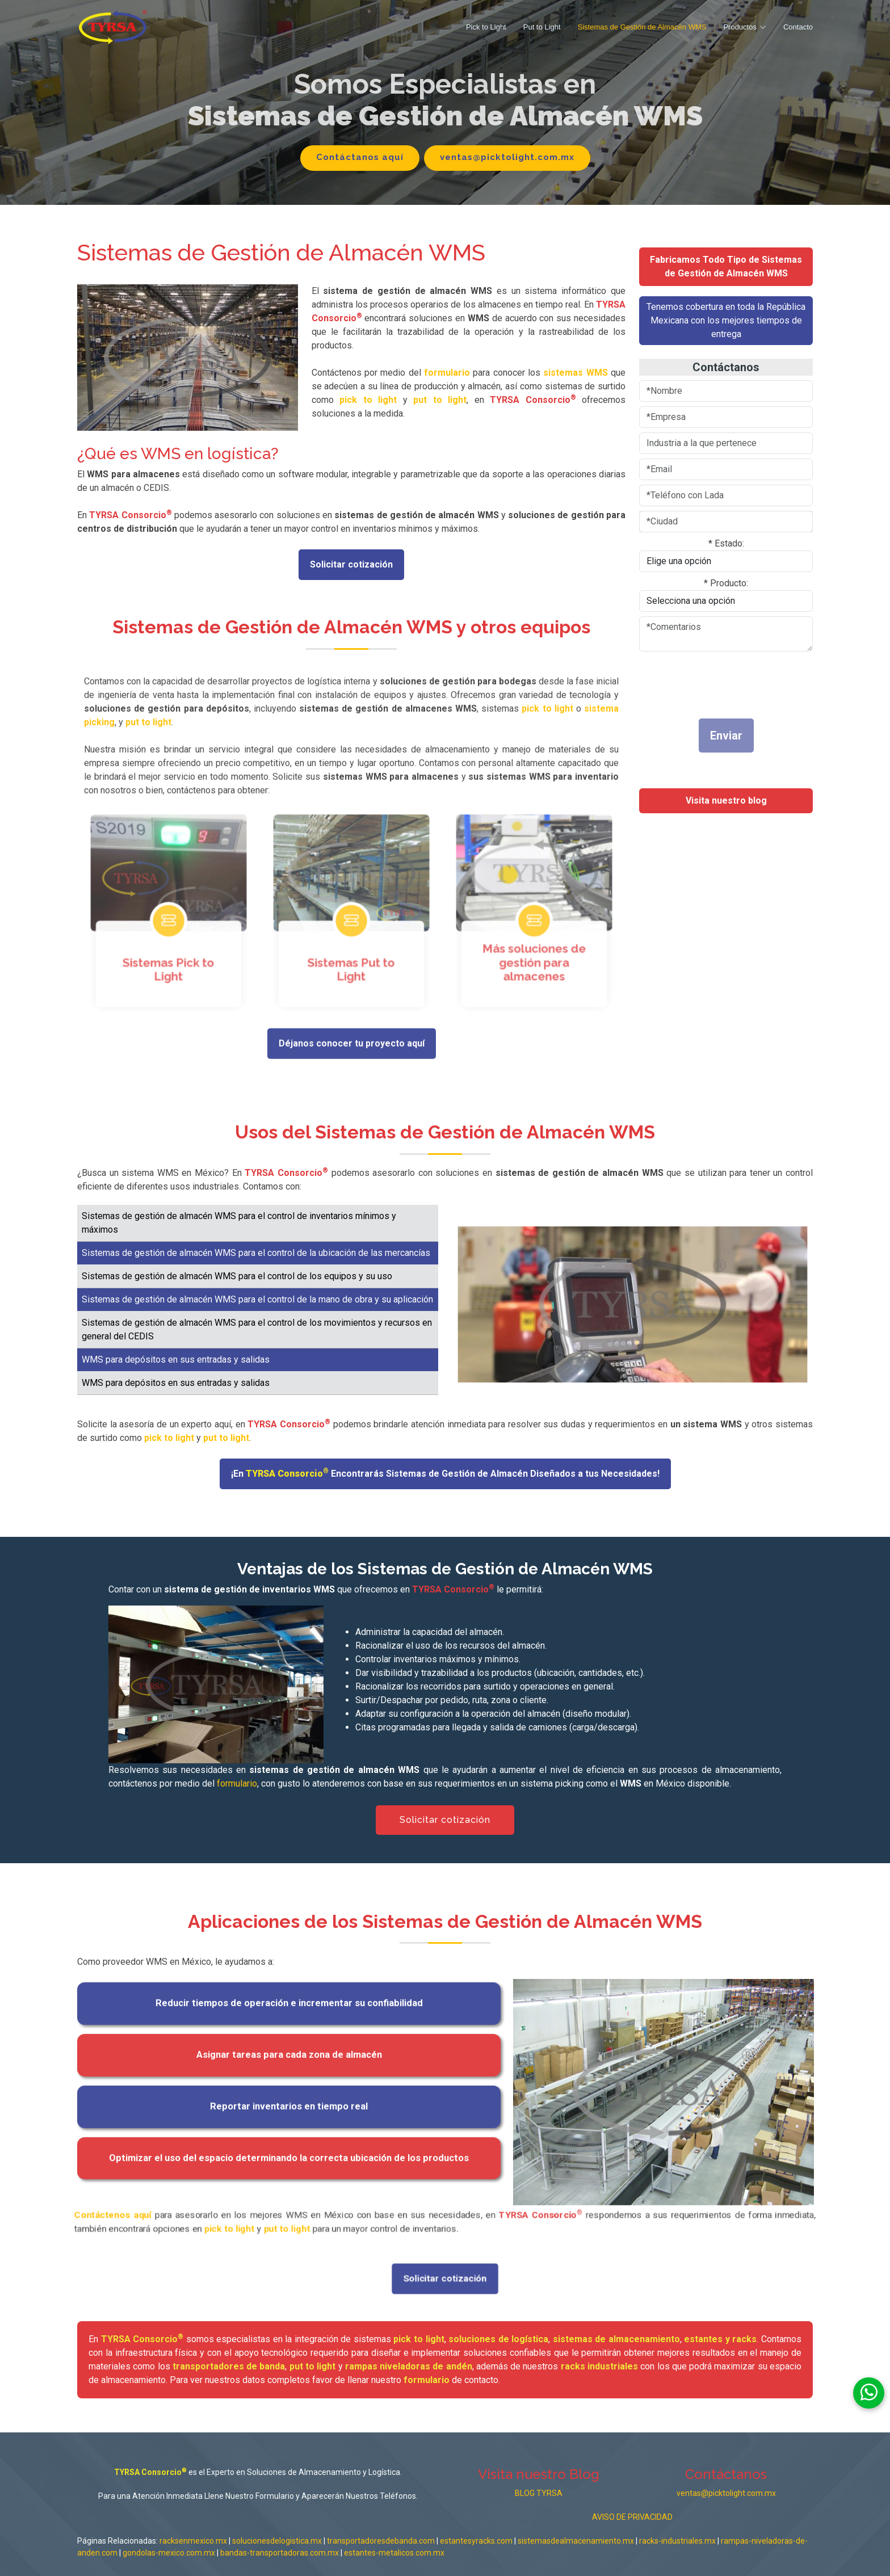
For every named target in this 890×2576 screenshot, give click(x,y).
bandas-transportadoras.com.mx (280, 2552)
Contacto (798, 27)
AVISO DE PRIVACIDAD (632, 2517)
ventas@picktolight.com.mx (507, 157)
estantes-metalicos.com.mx (394, 2552)
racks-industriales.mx (677, 2540)
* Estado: (726, 543)
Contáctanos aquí (360, 157)
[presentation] (706, 682)
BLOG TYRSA (538, 2493)
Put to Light (542, 27)
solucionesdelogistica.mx (278, 2540)
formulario (237, 1783)
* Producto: (726, 583)
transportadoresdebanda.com (381, 2540)
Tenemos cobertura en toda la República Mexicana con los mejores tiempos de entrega (725, 320)
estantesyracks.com (476, 2540)
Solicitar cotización (351, 564)
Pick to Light (486, 27)
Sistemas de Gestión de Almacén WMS (642, 27)
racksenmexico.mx (193, 2540)
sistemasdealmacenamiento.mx (576, 2540)
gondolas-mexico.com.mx (170, 2552)
